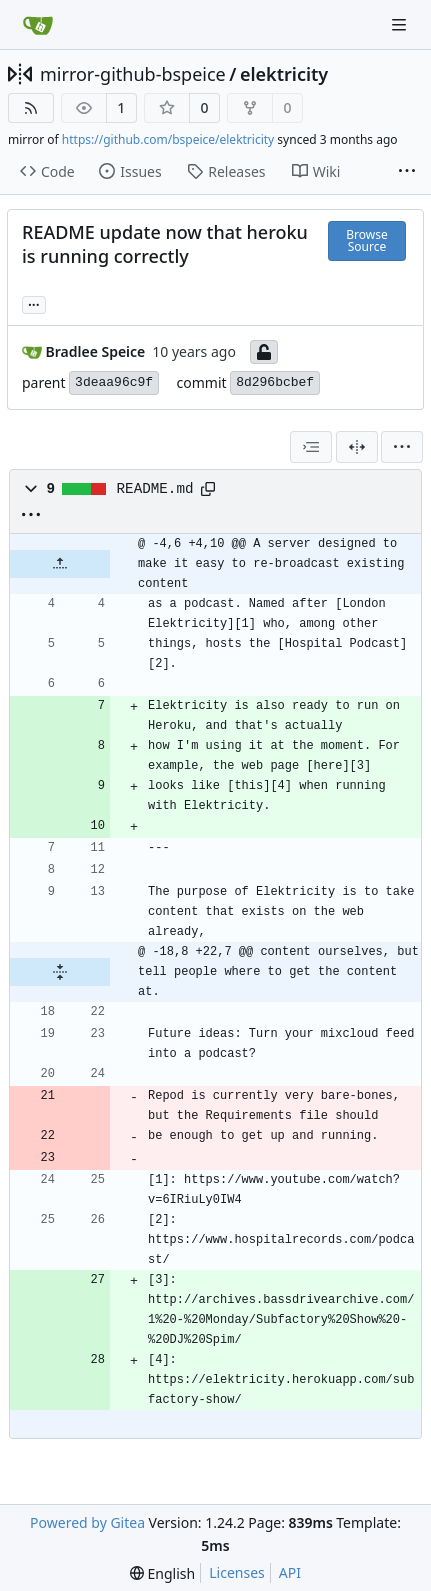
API (290, 1572)
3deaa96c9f (114, 382)
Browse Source (366, 240)
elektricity (284, 74)
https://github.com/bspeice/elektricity (168, 139)
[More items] (407, 172)
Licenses (237, 1572)
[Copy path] (208, 489)
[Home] (38, 25)
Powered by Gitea (87, 1522)
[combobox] (311, 447)
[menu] (402, 447)
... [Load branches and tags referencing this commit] (34, 303)
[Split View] (357, 447)
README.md (155, 489)
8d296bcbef (275, 382)
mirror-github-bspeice (133, 74)
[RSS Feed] (31, 108)
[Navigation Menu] (401, 24)
